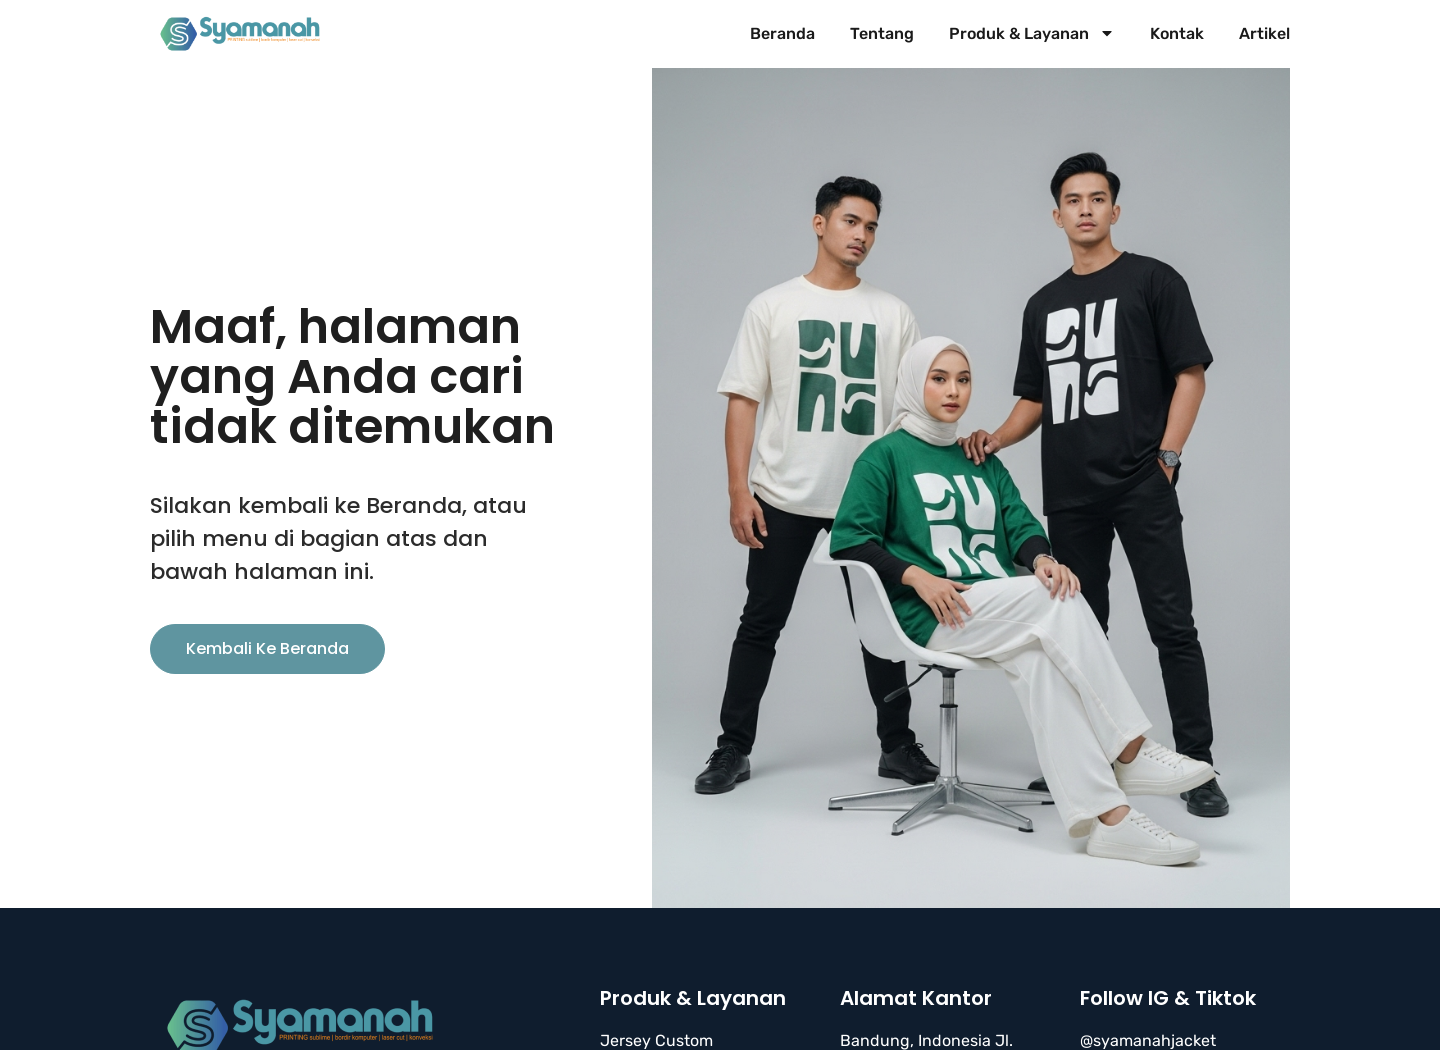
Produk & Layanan (1032, 34)
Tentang (882, 33)
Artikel (1264, 33)
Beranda (782, 33)
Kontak (1177, 33)
